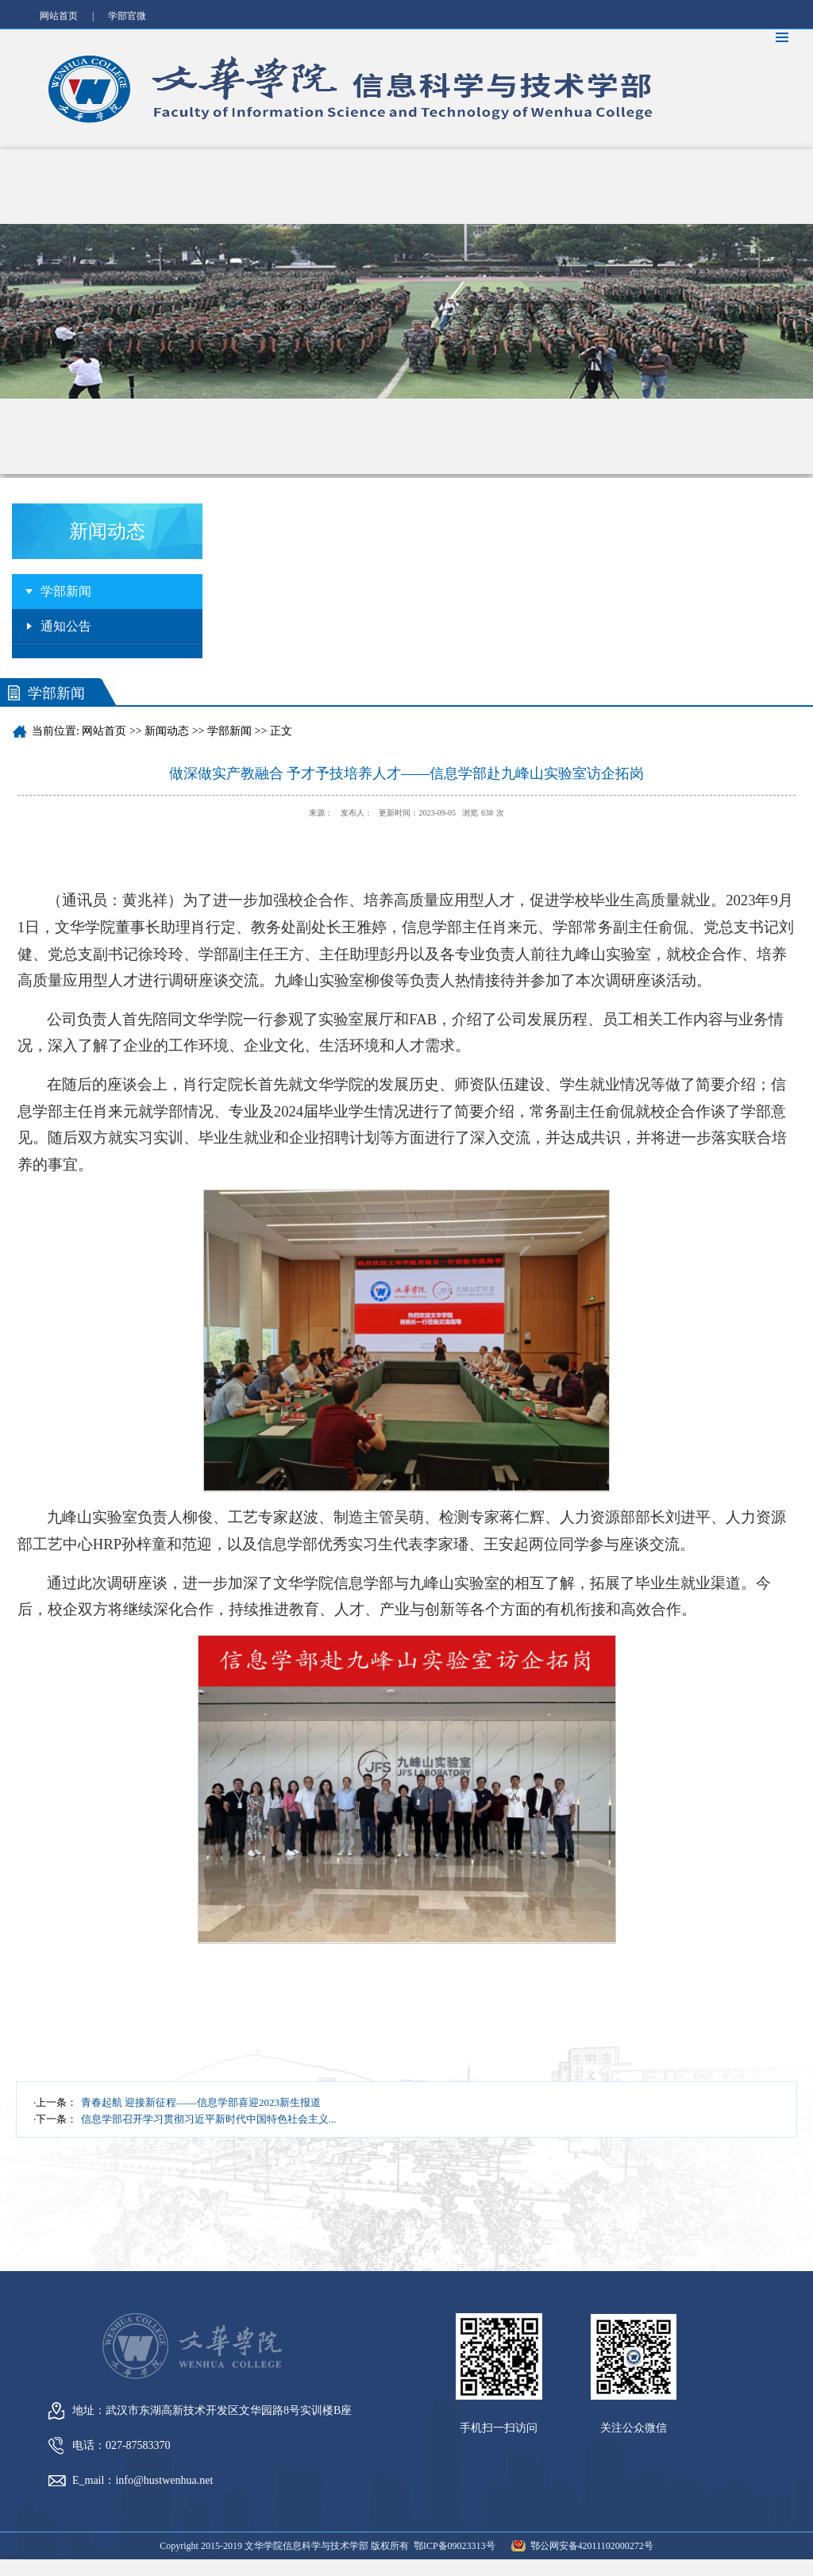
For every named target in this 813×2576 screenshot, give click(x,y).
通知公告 (65, 626)
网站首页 (59, 15)
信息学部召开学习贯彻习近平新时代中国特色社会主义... (209, 2119)
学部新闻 (65, 591)
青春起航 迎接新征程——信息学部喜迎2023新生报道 (201, 2102)
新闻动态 (166, 731)
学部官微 (127, 15)
